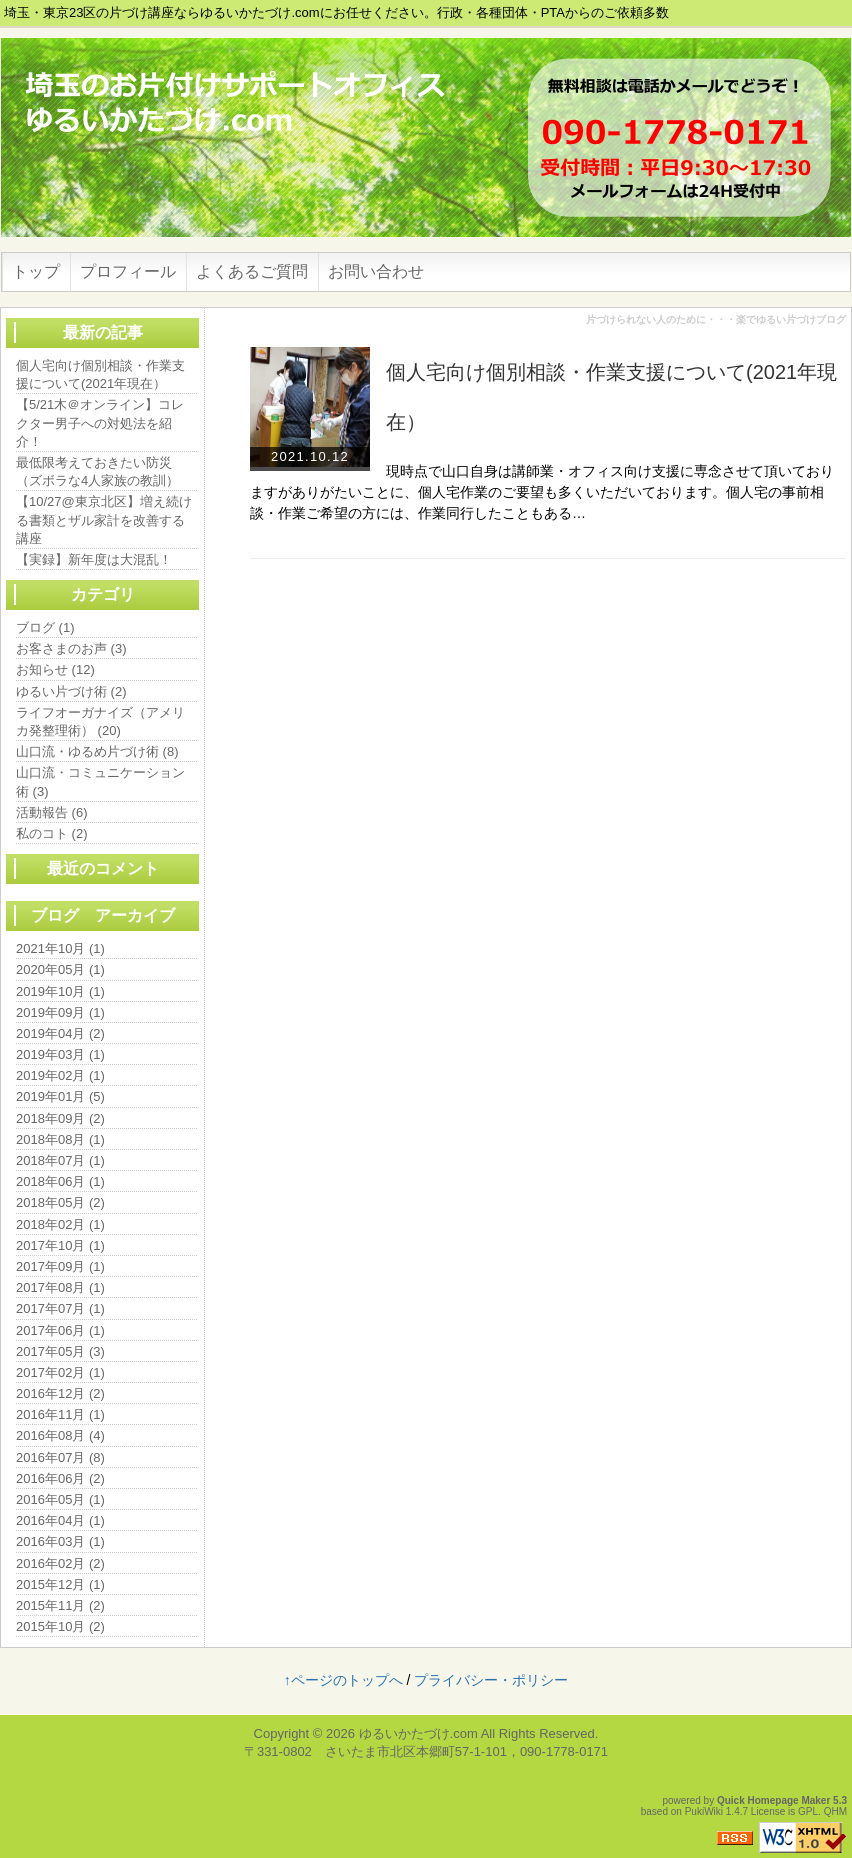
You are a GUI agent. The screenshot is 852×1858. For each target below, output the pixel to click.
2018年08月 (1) (60, 1139)
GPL (808, 1811)
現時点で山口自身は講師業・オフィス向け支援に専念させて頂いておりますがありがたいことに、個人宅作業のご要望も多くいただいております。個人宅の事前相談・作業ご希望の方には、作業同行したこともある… (542, 492)
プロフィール (128, 271)
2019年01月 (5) (60, 1096)
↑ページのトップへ (343, 1680)
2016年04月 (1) (60, 1520)
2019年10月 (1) (60, 991)
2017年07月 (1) (60, 1308)
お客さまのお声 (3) (71, 648)
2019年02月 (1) (60, 1075)
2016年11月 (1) (60, 1414)
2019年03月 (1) (60, 1054)
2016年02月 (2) (60, 1563)
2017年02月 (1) (60, 1372)
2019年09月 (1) (60, 1012)
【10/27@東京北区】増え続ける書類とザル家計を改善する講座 (104, 519)
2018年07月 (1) (60, 1160)
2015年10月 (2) (60, 1626)
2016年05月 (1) (60, 1499)
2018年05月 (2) (60, 1202)
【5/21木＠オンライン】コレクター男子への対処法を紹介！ (100, 422)
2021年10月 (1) (60, 948)
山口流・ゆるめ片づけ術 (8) (97, 751)
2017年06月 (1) (60, 1330)
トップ (36, 271)
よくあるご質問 (252, 271)
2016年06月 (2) (60, 1478)
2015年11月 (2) (60, 1605)
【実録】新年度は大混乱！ (94, 559)
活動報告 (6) (52, 812)
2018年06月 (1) (60, 1181)
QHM (835, 1811)
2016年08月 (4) (60, 1435)
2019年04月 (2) (60, 1033)
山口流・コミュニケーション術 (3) (100, 781)
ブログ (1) (45, 627)
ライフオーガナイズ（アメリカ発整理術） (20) (100, 721)
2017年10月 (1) (60, 1245)
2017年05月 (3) (60, 1351)
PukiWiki (704, 1811)
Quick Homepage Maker (773, 1800)
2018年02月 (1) (60, 1224)
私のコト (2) (52, 833)
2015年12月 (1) (60, 1584)
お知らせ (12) (55, 669)
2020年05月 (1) (60, 969)
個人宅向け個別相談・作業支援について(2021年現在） (100, 374)
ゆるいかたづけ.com (418, 1733)
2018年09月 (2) (60, 1118)
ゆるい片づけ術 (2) (71, 691)
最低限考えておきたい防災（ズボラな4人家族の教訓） (97, 471)
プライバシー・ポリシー (491, 1680)
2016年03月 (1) (60, 1541)
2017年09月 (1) (60, 1266)
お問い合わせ (376, 271)
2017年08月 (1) (60, 1287)
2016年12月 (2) (60, 1393)
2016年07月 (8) (60, 1457)
